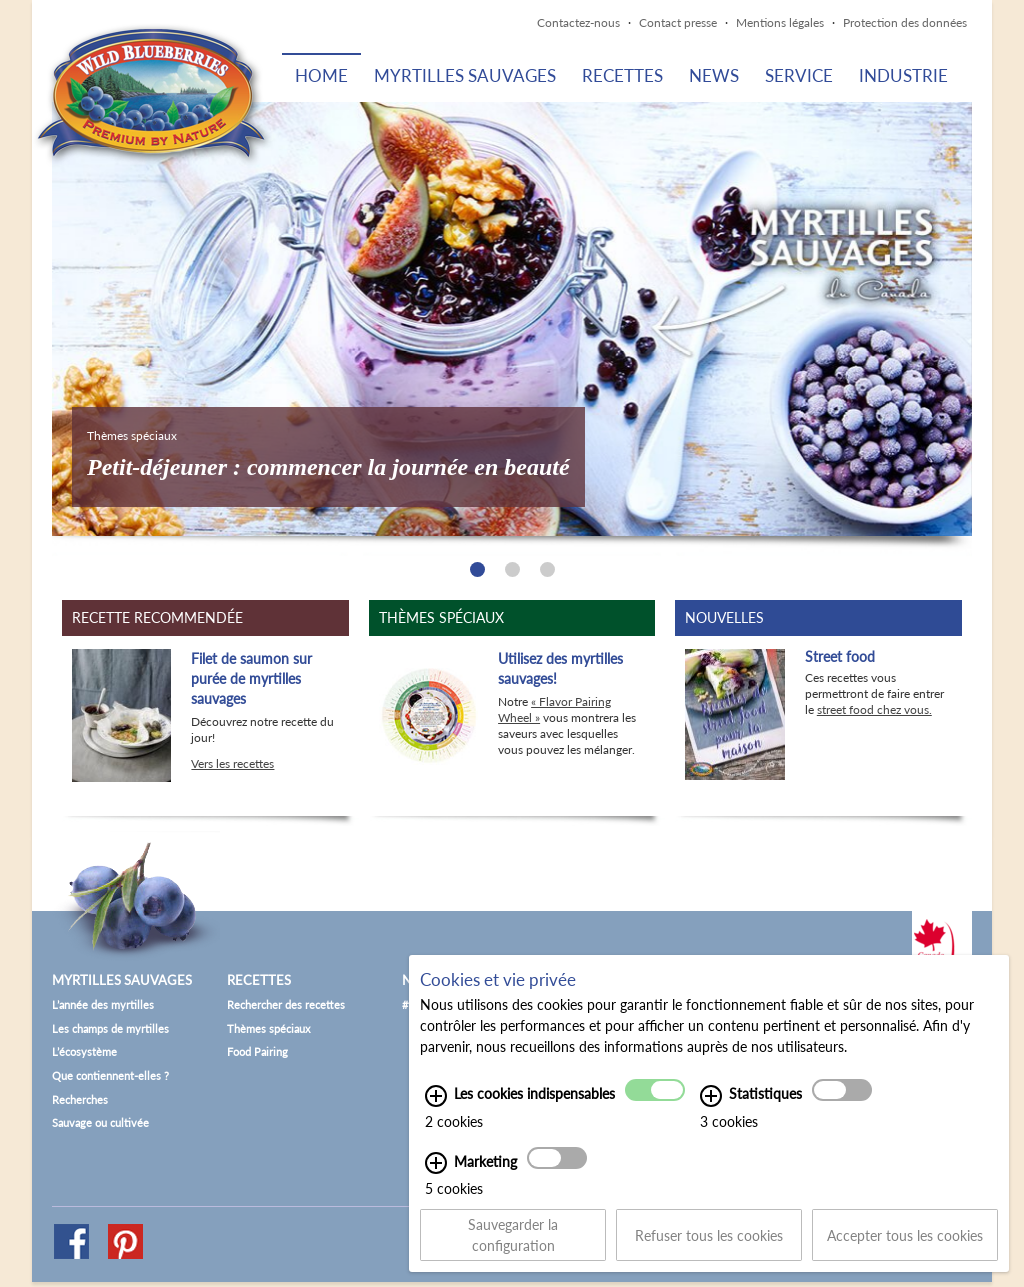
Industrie (903, 75)
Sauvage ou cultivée (100, 1122)
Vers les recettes (232, 763)
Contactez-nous (578, 22)
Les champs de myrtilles (110, 1028)
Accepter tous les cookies (905, 1250)
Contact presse (678, 22)
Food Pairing (257, 1051)
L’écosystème (84, 1051)
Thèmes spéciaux (268, 1028)
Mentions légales (780, 22)
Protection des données (905, 22)
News (714, 75)
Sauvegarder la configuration (513, 1251)
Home (321, 75)
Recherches (80, 1099)
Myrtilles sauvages (465, 75)
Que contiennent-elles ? (110, 1075)
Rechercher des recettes (286, 1004)
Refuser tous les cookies (709, 1250)
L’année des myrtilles (103, 1004)
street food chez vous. (874, 709)
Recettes (622, 75)
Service (799, 75)
